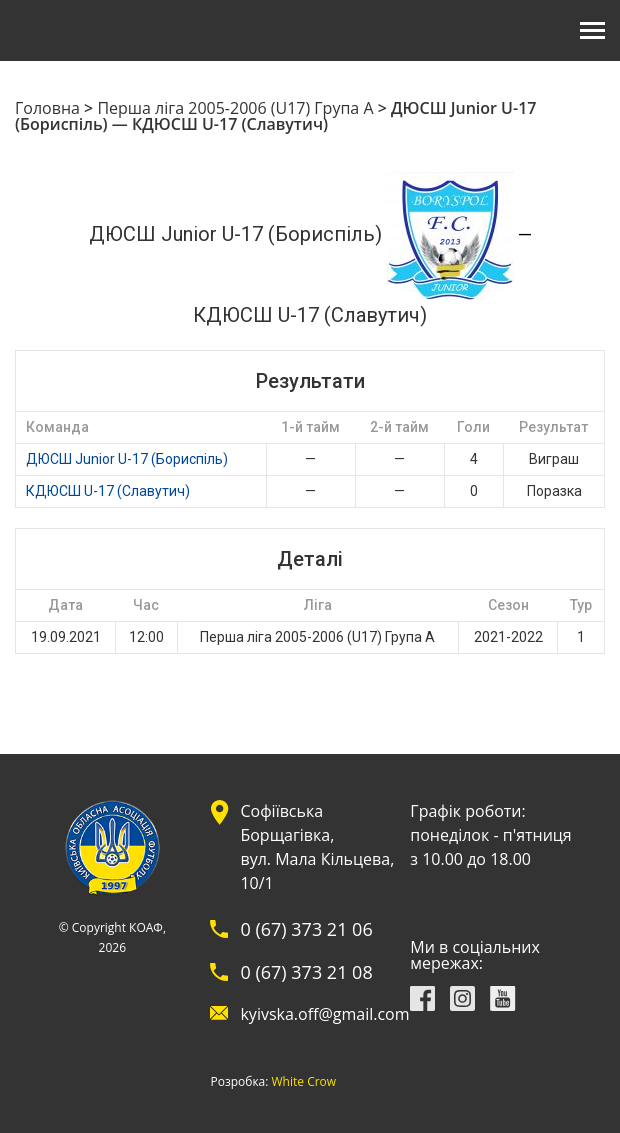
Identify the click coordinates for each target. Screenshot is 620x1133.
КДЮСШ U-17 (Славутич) (108, 491)
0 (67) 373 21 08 (306, 972)
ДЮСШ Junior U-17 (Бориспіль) (127, 459)
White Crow (304, 1082)
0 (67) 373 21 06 (306, 929)
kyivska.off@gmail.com (324, 1014)
